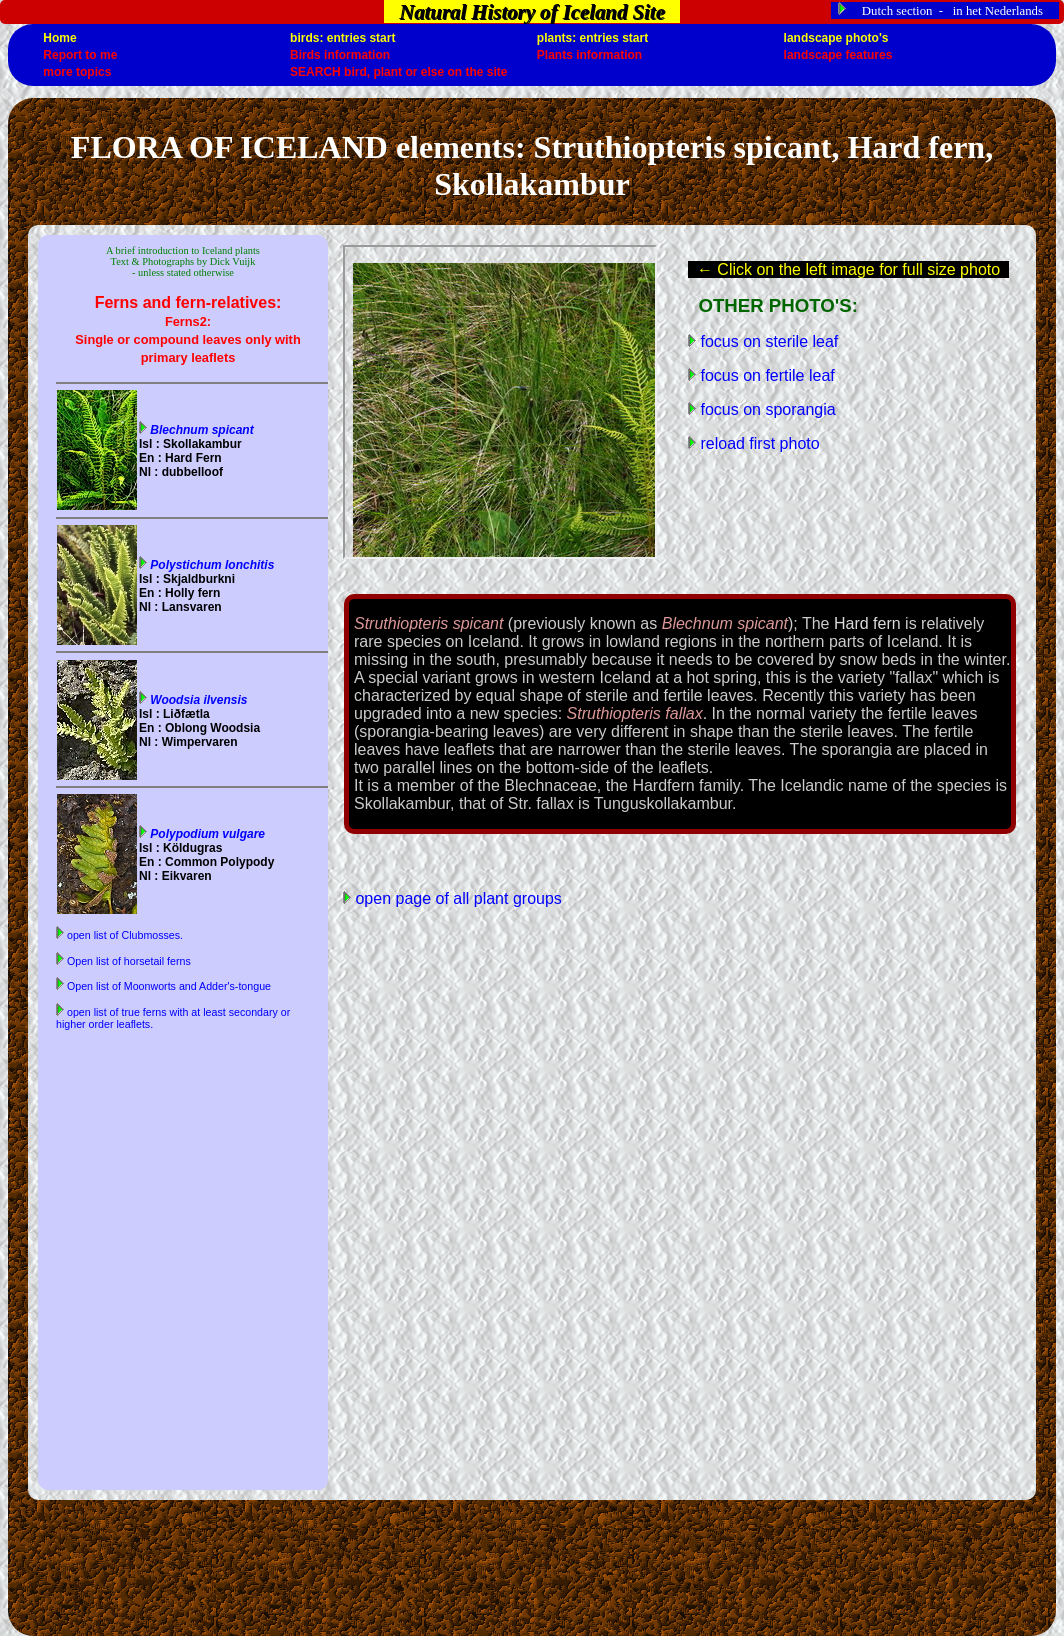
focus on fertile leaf (765, 375)
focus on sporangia (766, 409)
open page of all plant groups (456, 898)
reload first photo (758, 443)
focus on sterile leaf (767, 341)
